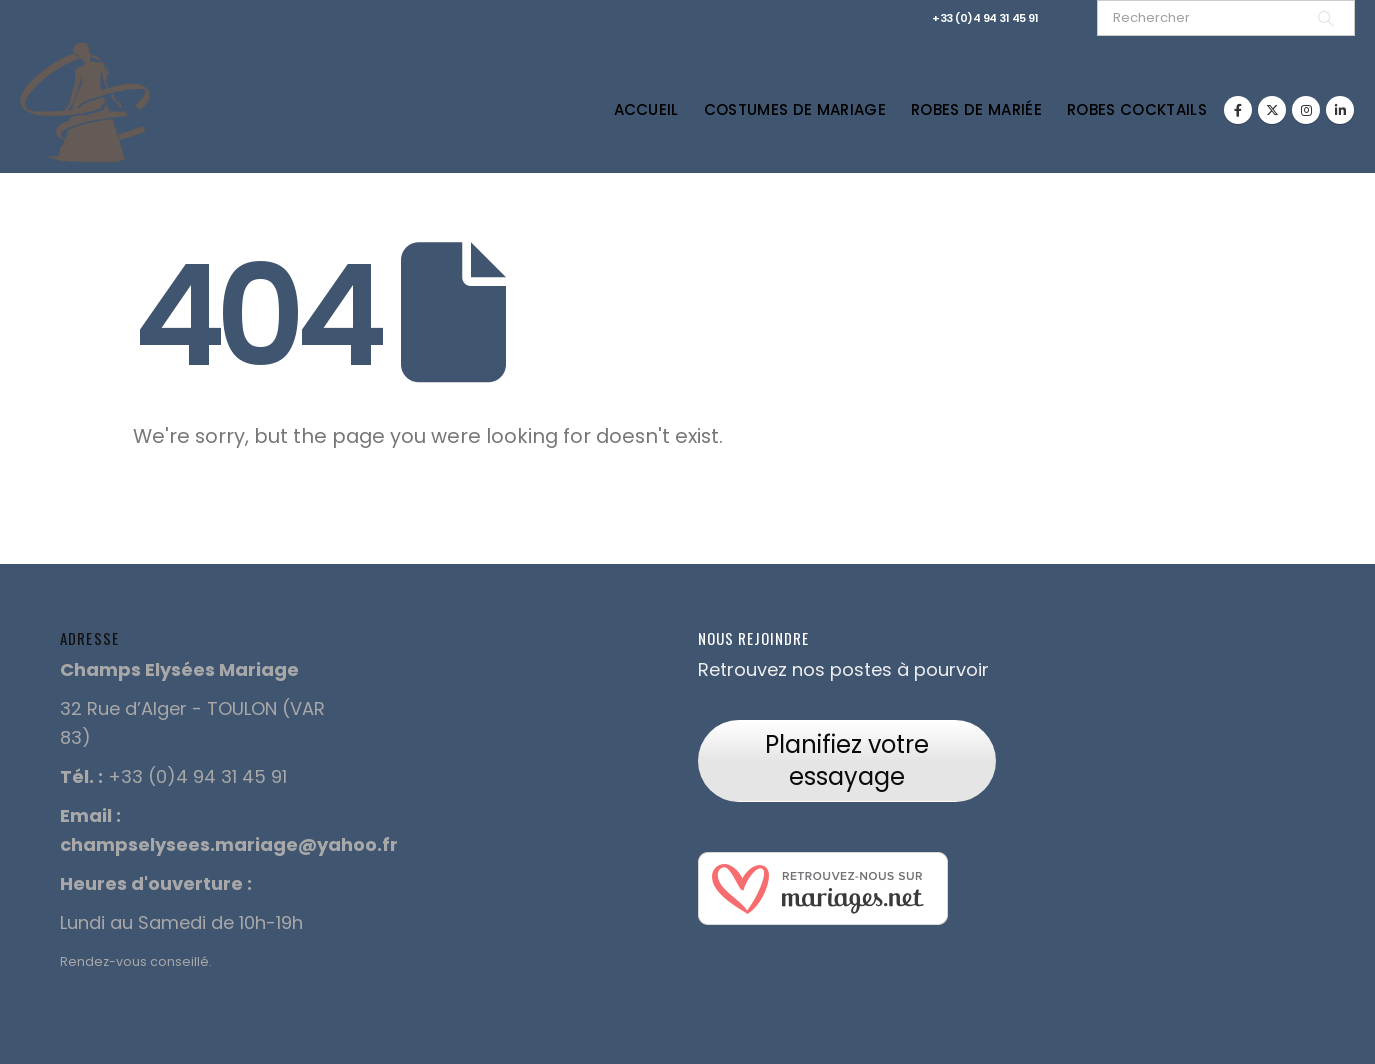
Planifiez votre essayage (847, 760)
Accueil (646, 109)
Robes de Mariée (976, 109)
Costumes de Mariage (795, 109)
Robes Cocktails (1137, 109)
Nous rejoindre (753, 638)
